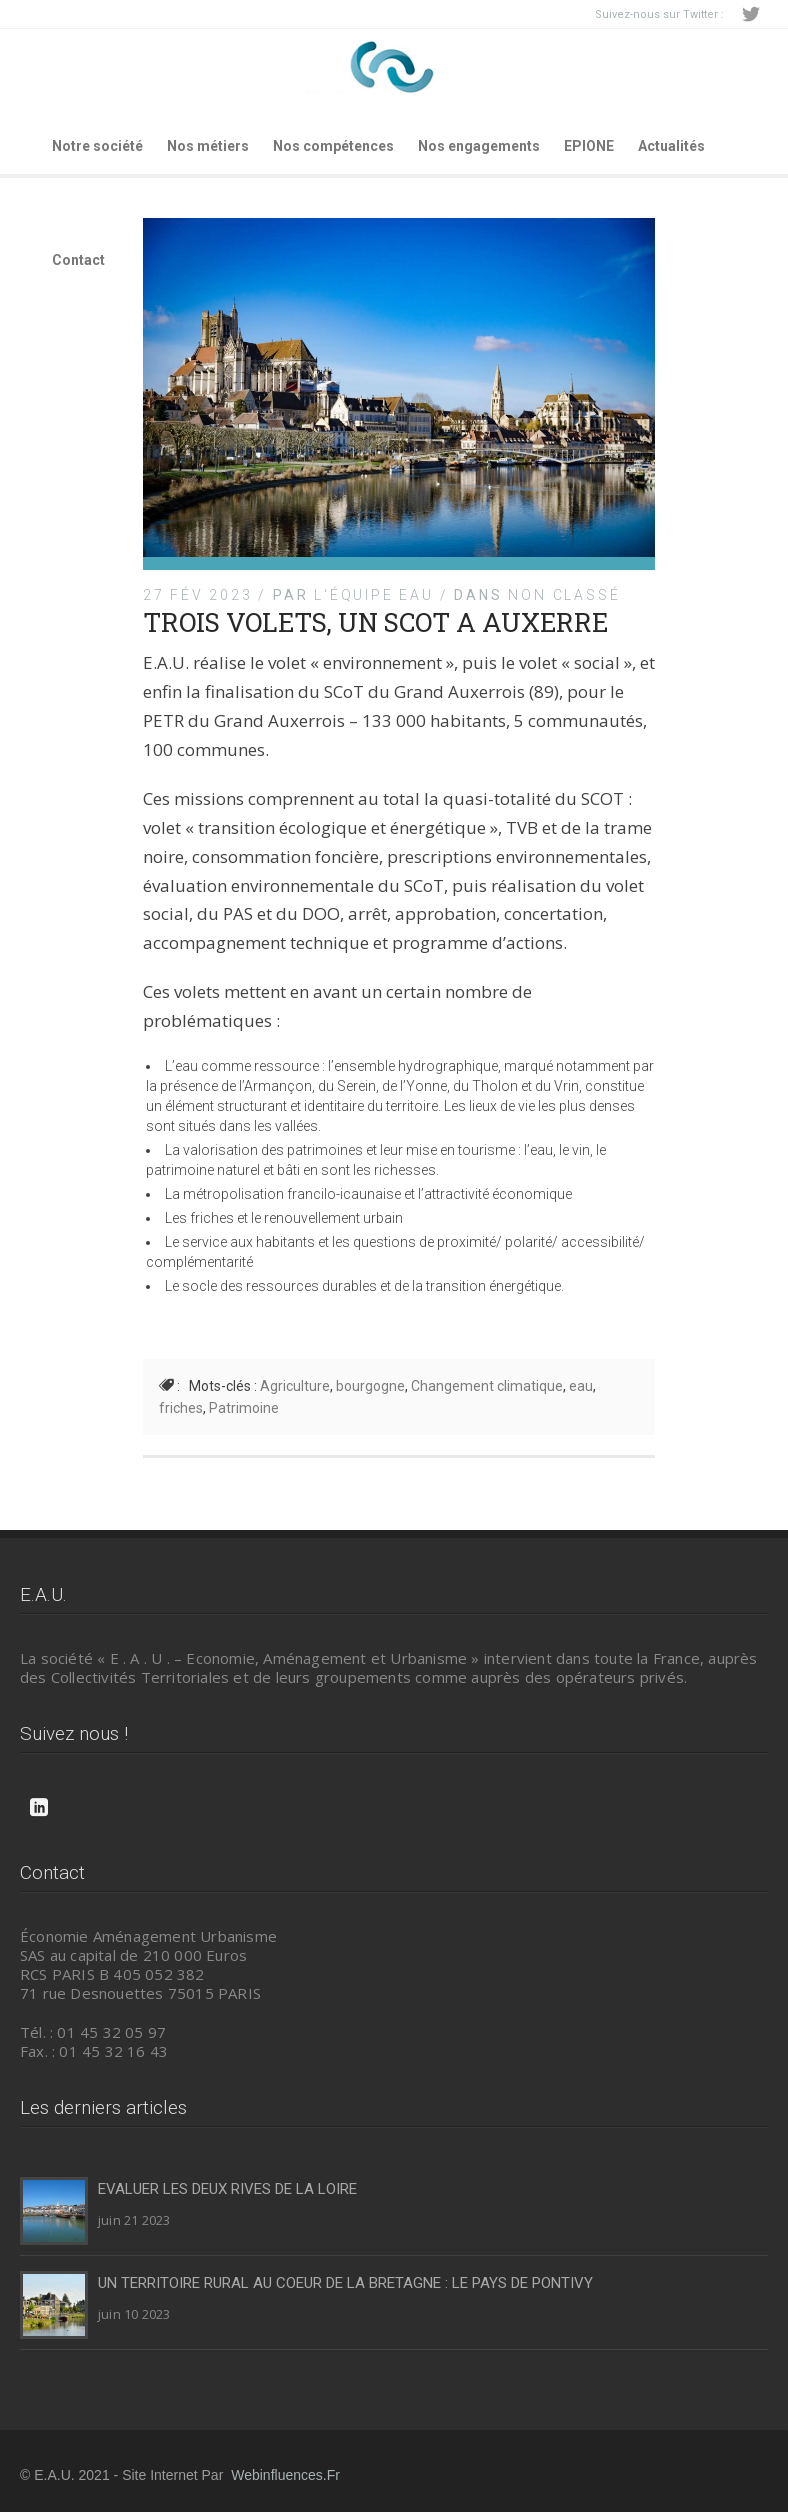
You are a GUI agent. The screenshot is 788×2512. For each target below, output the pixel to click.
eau (581, 1386)
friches (181, 1408)
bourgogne (370, 1386)
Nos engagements (479, 146)
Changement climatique (487, 1386)
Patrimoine (244, 1408)
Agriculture (295, 1386)
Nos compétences (333, 146)
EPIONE (589, 146)
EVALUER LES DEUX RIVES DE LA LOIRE (227, 2189)
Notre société (97, 146)
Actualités (671, 146)
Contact (78, 260)
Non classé (564, 595)
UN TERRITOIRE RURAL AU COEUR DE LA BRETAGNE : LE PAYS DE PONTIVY (345, 2283)
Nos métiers (208, 146)
